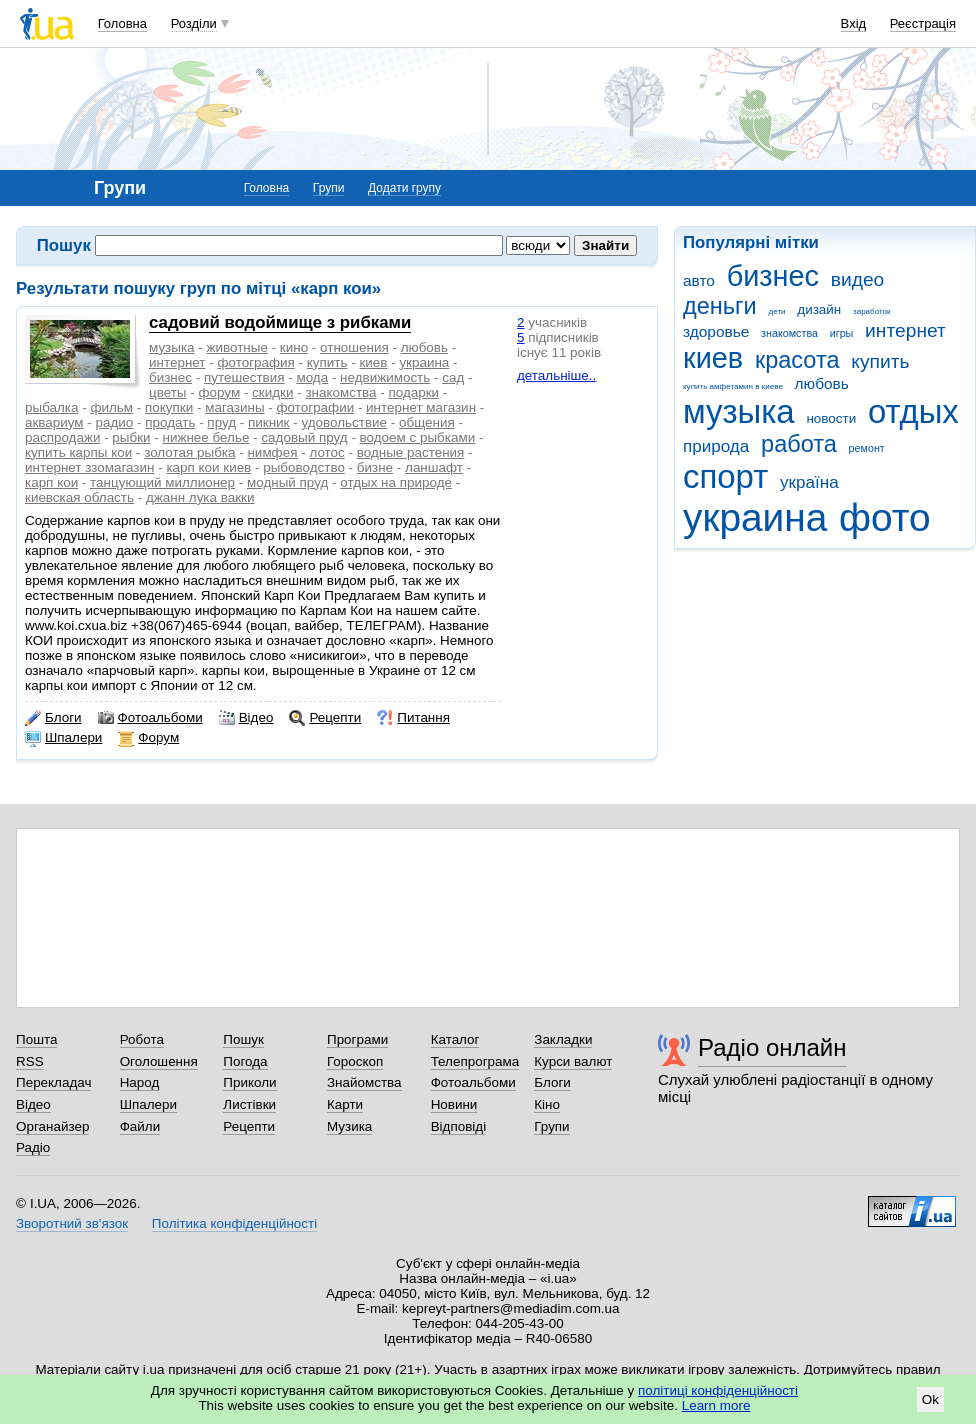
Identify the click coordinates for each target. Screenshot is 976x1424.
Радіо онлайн (772, 1047)
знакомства (789, 333)
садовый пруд (304, 437)
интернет (905, 330)
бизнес (773, 276)
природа (716, 446)
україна (809, 482)
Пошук (243, 1039)
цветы (168, 392)
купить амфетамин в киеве (733, 386)
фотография (255, 362)
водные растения (411, 452)
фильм (111, 407)
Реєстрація (923, 23)
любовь (822, 383)
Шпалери (63, 738)
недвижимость (385, 377)
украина (755, 517)
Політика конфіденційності (234, 1223)
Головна (122, 23)
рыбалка (51, 407)
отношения (354, 347)
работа (799, 444)
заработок (872, 311)
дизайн (819, 309)
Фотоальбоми (150, 718)
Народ (140, 1082)
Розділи (194, 23)
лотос (326, 452)
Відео (246, 718)
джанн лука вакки (200, 497)
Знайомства (364, 1082)
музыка (739, 411)
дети (777, 311)
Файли (140, 1126)
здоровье (716, 331)
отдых (913, 411)
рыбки (131, 437)
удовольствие (344, 422)
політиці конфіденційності (718, 1390)
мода (312, 377)
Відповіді (459, 1126)
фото (885, 517)
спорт (725, 476)
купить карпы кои (78, 452)
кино (294, 347)
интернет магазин (421, 407)
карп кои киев (208, 467)
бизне (375, 467)
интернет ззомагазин (89, 467)
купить (880, 361)
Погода (245, 1061)
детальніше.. (556, 375)
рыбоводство (304, 467)
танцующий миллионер (162, 482)
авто (699, 280)
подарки (414, 392)
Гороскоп (355, 1061)
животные (237, 347)
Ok (930, 1399)
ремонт (867, 448)
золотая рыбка (189, 452)
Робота (142, 1039)
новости (831, 418)
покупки (169, 407)
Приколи (249, 1082)
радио (115, 422)
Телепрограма (475, 1061)
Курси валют (573, 1061)
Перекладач (53, 1082)
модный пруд (287, 482)
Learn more (716, 1405)
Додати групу (404, 188)
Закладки (563, 1039)
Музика (349, 1126)
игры (842, 333)
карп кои (51, 482)
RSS (30, 1061)
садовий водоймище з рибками (280, 322)
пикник (268, 422)
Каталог (455, 1039)
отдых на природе (396, 482)
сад (453, 377)
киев (713, 358)
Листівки (249, 1104)
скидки (272, 392)
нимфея (272, 452)
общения (427, 422)
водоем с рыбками (418, 437)
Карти (345, 1104)
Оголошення (159, 1061)
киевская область (79, 497)
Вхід (854, 23)
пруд (221, 422)
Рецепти (325, 718)
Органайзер (52, 1126)
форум (219, 392)
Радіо (33, 1147)
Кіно (547, 1104)
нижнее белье (206, 437)
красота (797, 360)
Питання (413, 718)
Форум (148, 738)
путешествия (244, 377)
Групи (329, 188)
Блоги (53, 718)
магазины (234, 407)
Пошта (36, 1039)
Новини (454, 1104)
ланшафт (434, 467)
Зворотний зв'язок (72, 1223)
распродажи (62, 437)
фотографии (316, 407)
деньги (720, 306)
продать (170, 422)
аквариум (54, 422)
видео (858, 279)
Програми (357, 1039)
